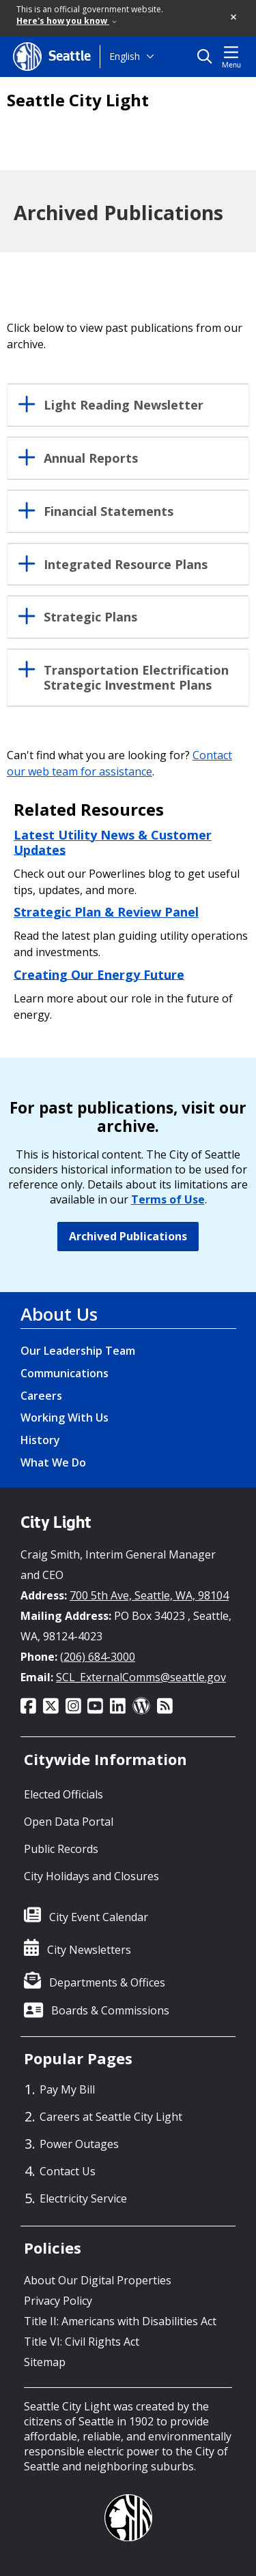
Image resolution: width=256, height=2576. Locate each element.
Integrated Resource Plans (126, 564)
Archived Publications (128, 1236)
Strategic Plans (90, 617)
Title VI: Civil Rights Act (81, 2341)
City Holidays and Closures (91, 1876)
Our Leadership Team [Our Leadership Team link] (77, 1350)
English (124, 56)
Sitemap (45, 2362)
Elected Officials (63, 1794)
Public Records (61, 1848)
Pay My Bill (67, 2089)
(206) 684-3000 (97, 1656)
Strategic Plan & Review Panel (106, 912)
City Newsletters (89, 1949)
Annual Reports (91, 458)
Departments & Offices (107, 1982)
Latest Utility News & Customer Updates (113, 842)
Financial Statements (108, 511)
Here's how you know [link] (66, 21)
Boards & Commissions (110, 2010)
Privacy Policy (58, 2300)
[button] (234, 18)
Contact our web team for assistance (119, 763)
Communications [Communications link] (64, 1373)
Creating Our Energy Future (99, 974)
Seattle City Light (78, 100)
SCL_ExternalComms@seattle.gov (141, 1677)
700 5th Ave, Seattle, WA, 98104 (149, 1595)
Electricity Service (83, 2198)
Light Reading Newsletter (123, 405)
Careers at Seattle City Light (111, 2116)
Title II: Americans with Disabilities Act (120, 2321)
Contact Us (68, 2171)
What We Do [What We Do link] (53, 1462)
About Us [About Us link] (59, 1314)
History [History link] (40, 1439)
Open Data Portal (68, 1821)
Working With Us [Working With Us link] (64, 1417)
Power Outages (79, 2143)
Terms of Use (168, 1199)
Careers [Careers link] (41, 1395)
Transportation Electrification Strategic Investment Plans (136, 678)
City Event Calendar (98, 1917)
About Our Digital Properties (97, 2280)
